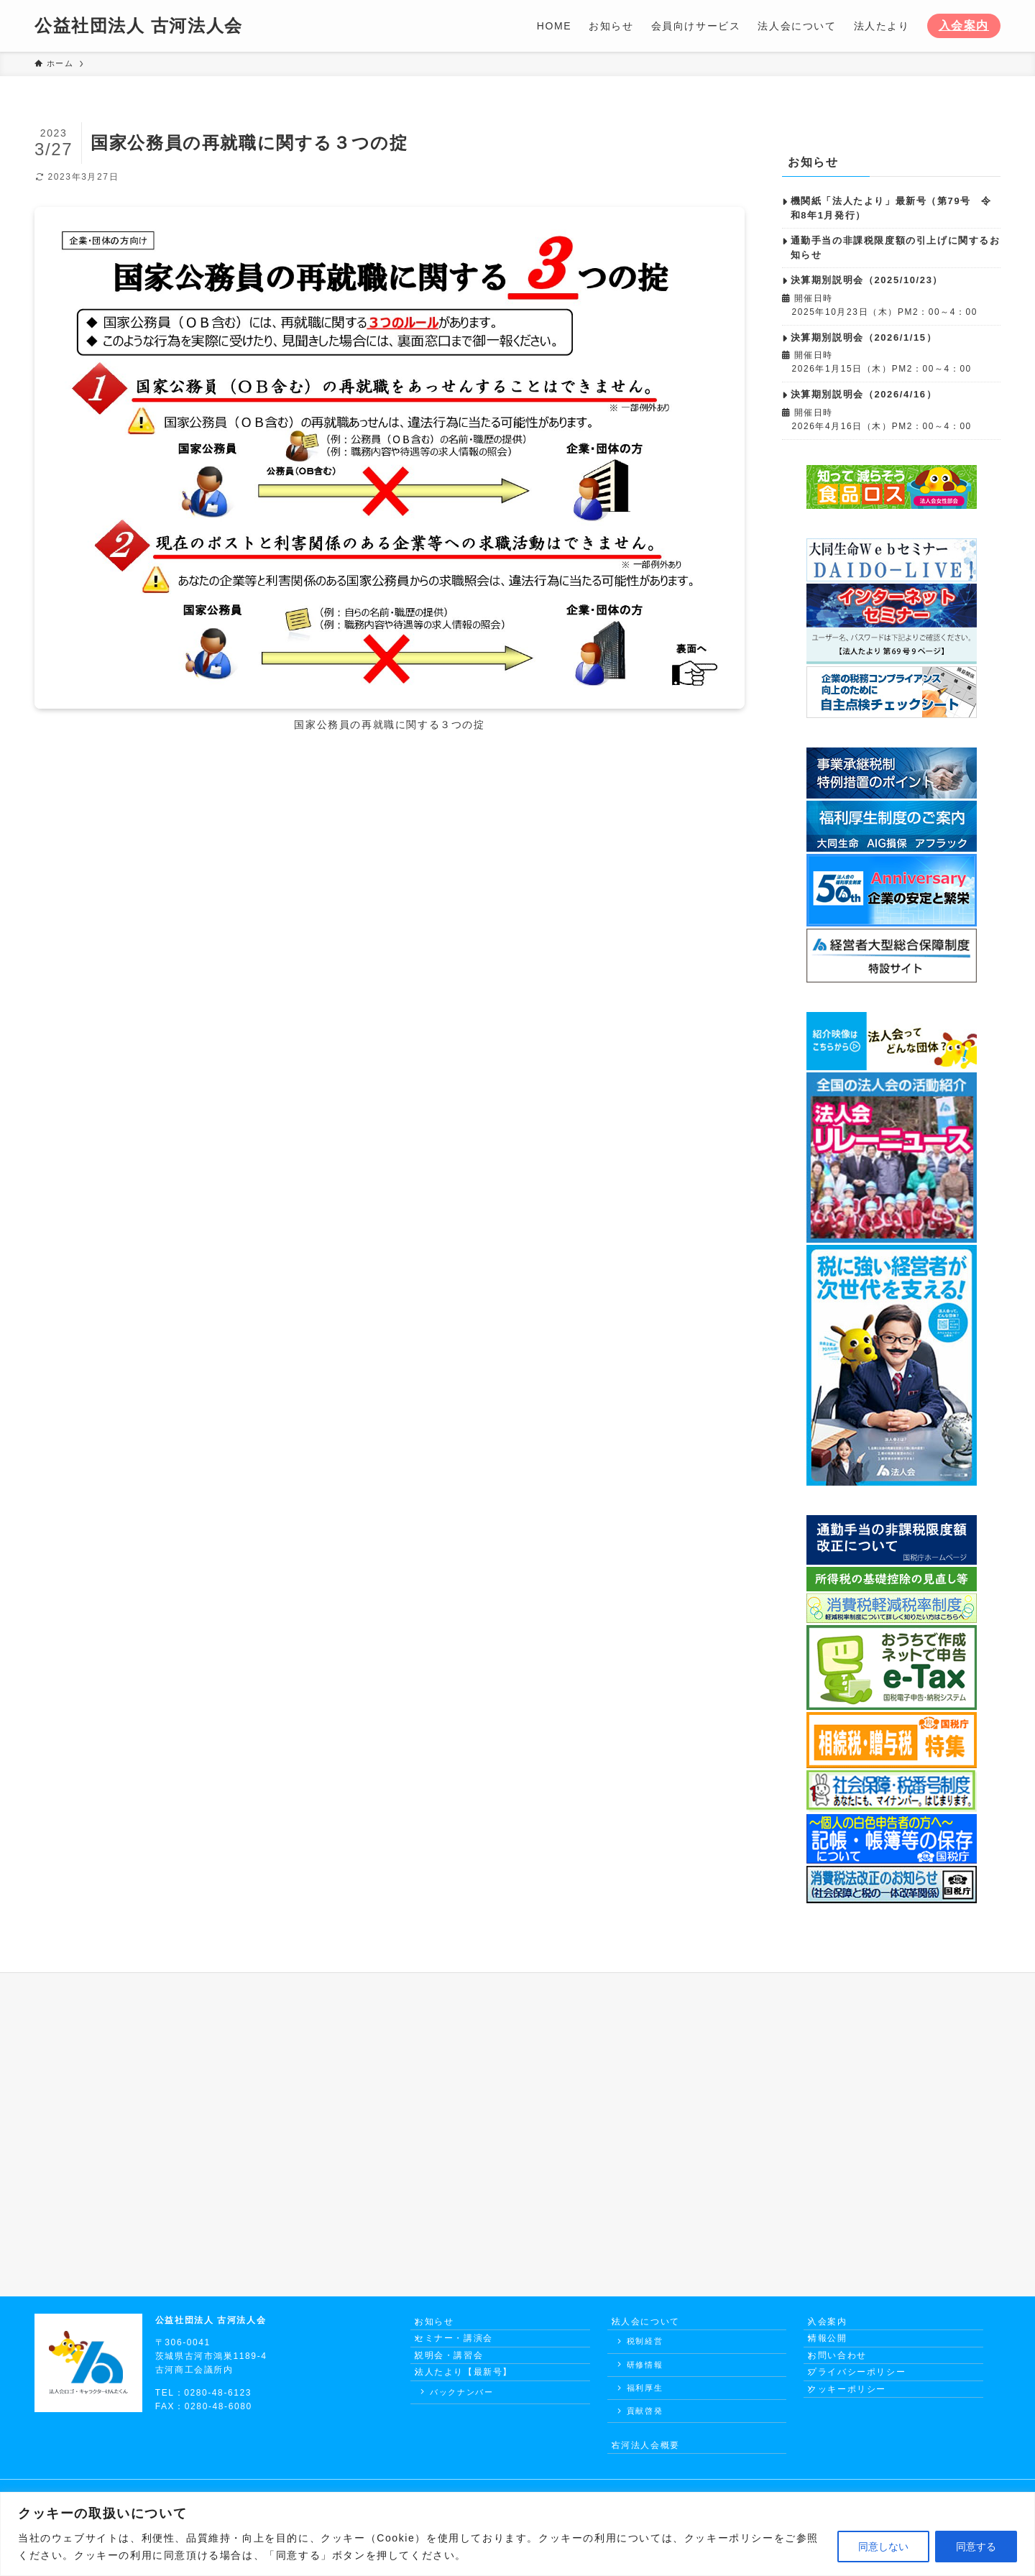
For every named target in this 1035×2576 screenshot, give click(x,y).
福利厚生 (645, 2396)
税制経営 (645, 2350)
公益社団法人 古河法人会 (138, 25)
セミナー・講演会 (462, 2352)
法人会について (654, 2326)
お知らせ (442, 2326)
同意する (976, 2546)
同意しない (883, 2546)
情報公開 (835, 2352)
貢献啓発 (645, 2420)
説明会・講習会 (457, 2377)
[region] (517, 2534)
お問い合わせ (845, 2377)
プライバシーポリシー (865, 2403)
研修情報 (645, 2373)
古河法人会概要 (654, 2458)
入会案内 (964, 25)
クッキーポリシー (855, 2429)
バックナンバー (461, 2427)
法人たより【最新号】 (472, 2403)
